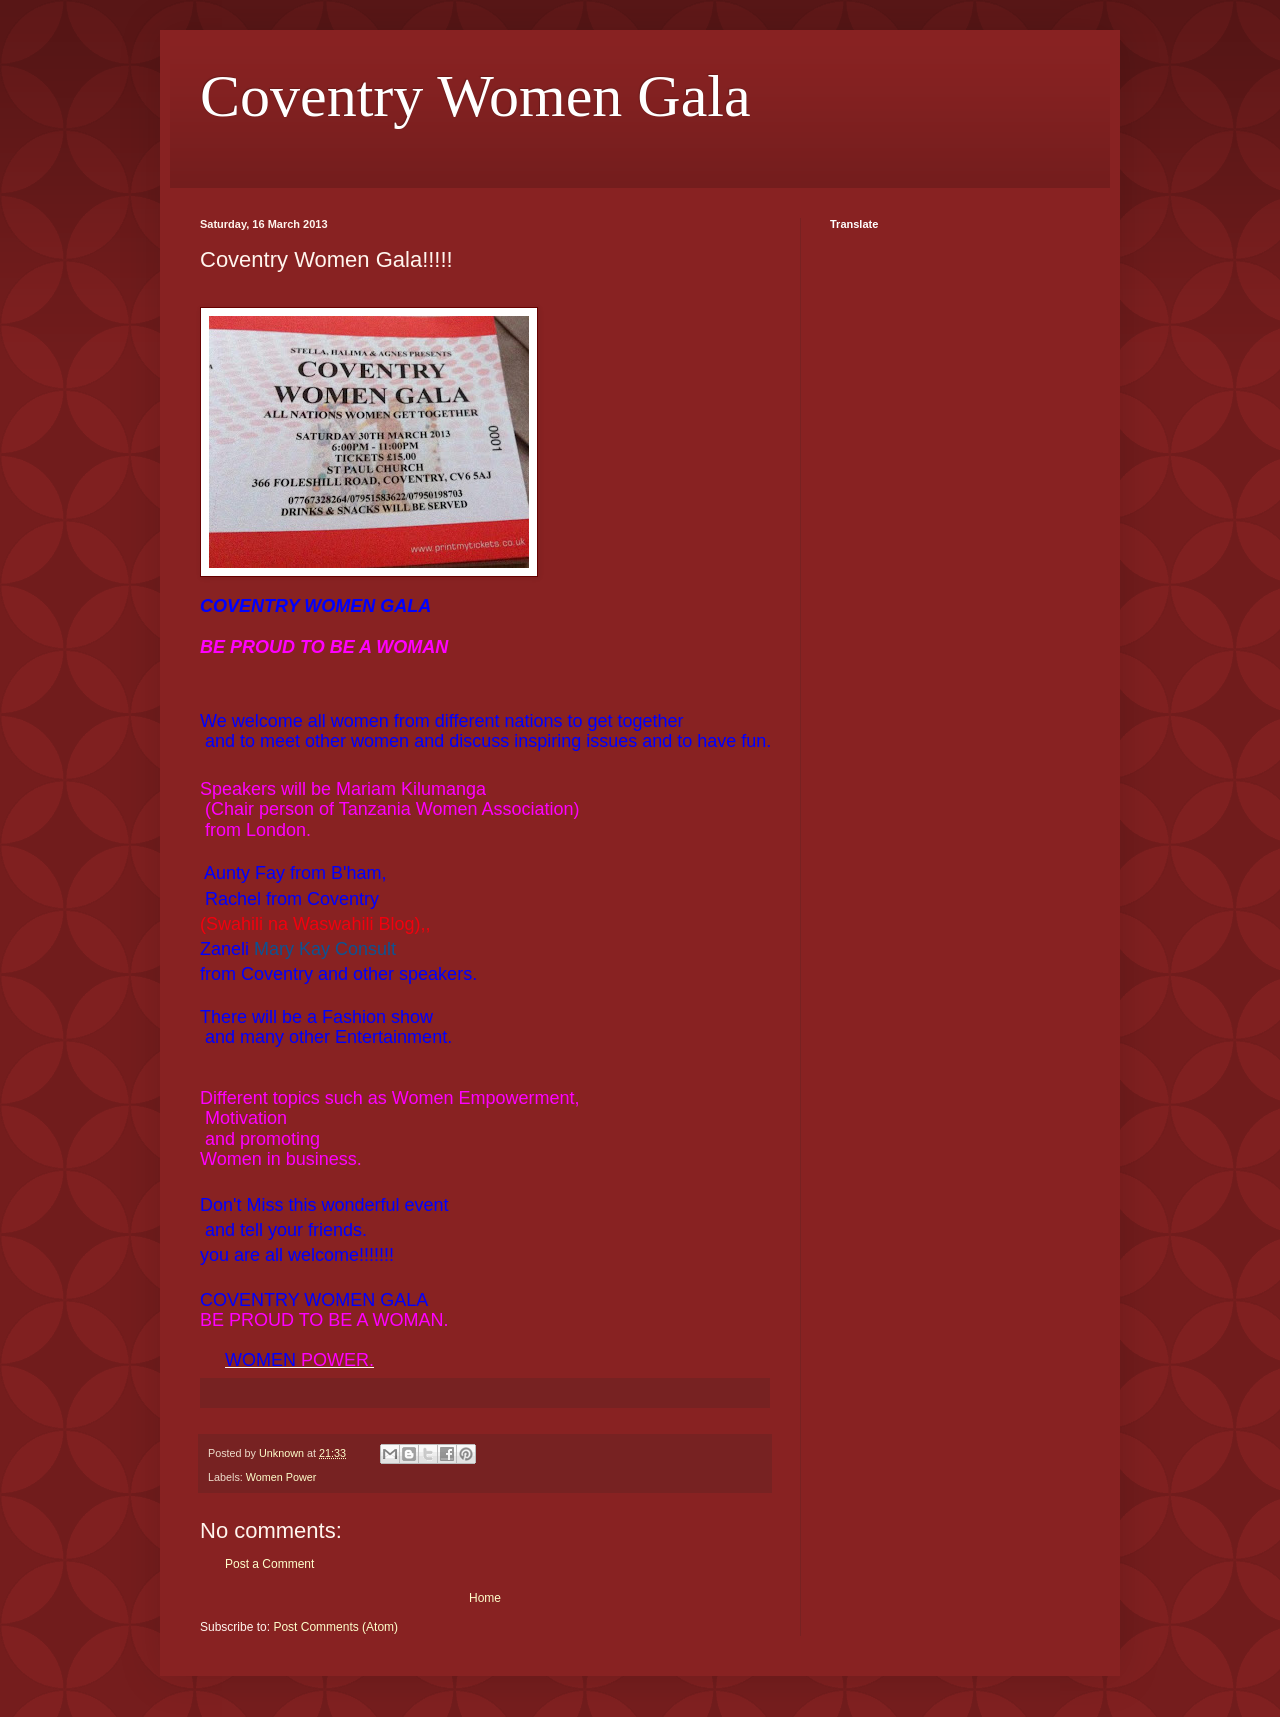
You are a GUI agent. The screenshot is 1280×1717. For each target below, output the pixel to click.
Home (485, 1598)
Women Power (281, 1477)
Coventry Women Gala (475, 96)
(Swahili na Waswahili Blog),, (317, 924)
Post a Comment (269, 1564)
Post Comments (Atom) (335, 1627)
